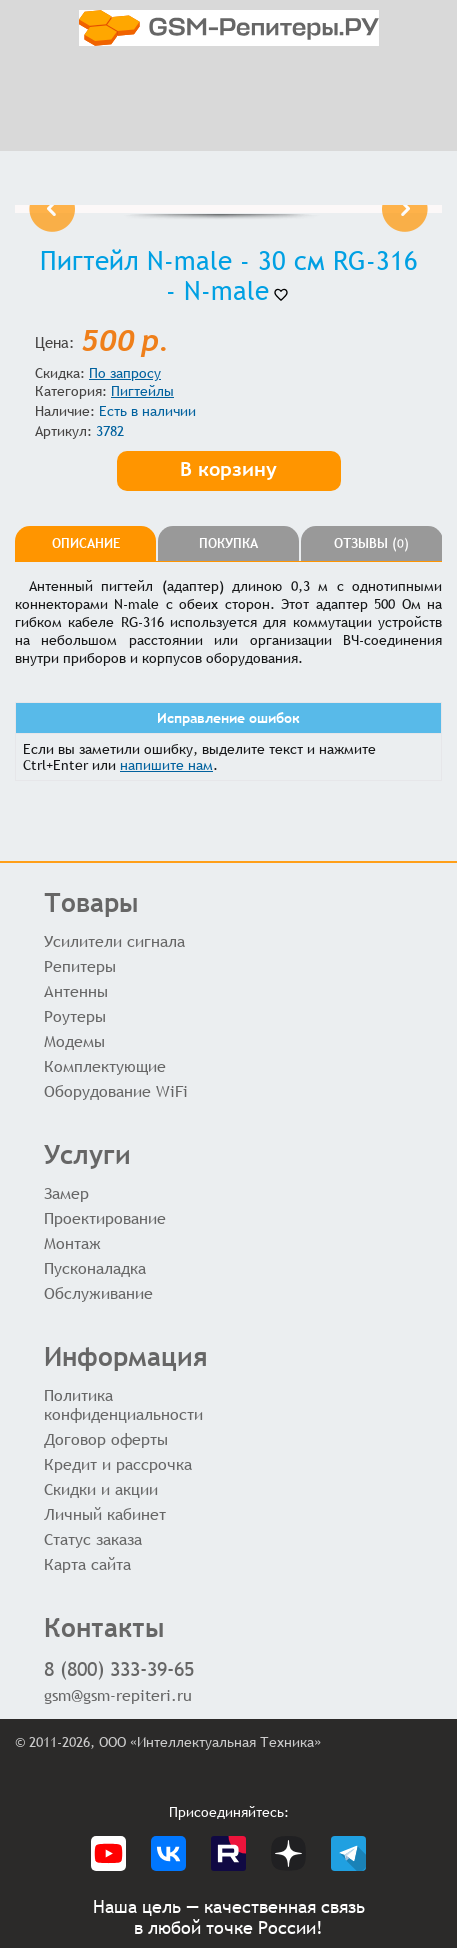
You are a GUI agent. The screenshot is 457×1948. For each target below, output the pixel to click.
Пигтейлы (142, 391)
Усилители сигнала (114, 941)
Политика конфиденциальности (123, 1405)
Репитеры (80, 966)
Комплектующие (105, 1066)
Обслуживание (98, 1293)
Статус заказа (93, 1539)
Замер (66, 1193)
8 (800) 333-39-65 (119, 1668)
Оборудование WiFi (116, 1091)
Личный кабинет (105, 1514)
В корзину (228, 468)
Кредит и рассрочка (118, 1464)
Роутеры (75, 1016)
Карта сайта (87, 1564)
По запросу (125, 373)
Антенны (76, 991)
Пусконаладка (95, 1268)
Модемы (74, 1041)
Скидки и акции (101, 1489)
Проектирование (105, 1218)
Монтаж (72, 1243)
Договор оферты (106, 1439)
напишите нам (166, 765)
